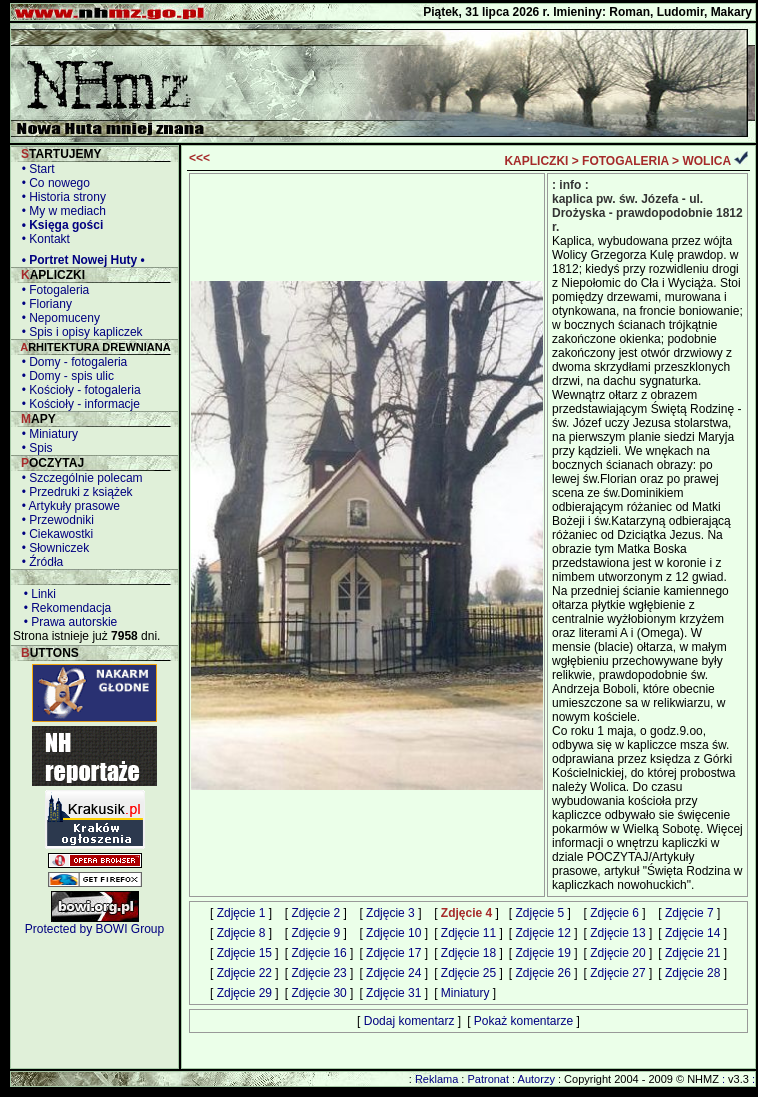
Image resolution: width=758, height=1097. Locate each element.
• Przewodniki (54, 520)
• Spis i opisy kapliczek (79, 332)
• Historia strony (60, 197)
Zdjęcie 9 (315, 933)
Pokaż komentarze (523, 1021)
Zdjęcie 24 (393, 973)
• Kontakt (42, 239)
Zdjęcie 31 (393, 993)
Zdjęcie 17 (393, 953)
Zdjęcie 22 (244, 973)
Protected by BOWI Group (94, 929)
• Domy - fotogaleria (71, 362)
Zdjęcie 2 (315, 913)
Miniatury (465, 993)
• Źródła (39, 562)
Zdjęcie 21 (692, 953)
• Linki (36, 594)
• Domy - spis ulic (64, 376)
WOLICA (706, 161)
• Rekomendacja (64, 608)
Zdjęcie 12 (543, 933)
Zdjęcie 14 (692, 933)
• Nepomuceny (57, 318)
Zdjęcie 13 (617, 933)
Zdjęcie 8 (241, 933)
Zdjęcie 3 (390, 913)
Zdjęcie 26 (543, 973)
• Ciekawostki (54, 534)
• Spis (34, 448)
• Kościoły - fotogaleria (78, 390)
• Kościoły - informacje (77, 404)
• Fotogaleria (52, 290)
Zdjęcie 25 (468, 973)
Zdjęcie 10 (393, 933)
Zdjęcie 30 (318, 993)
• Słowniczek (52, 548)
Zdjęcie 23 (318, 973)
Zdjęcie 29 (244, 993)
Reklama (436, 1079)
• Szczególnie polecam (79, 478)
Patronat (488, 1079)
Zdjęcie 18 (468, 953)
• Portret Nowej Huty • (80, 260)
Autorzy (536, 1079)
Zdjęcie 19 (543, 953)
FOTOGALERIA (625, 161)
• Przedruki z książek (74, 492)
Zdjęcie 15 (244, 953)
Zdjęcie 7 (689, 913)
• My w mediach (60, 211)
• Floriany (43, 304)
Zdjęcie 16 (318, 953)
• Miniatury (46, 434)
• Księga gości (59, 225)
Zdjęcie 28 (692, 973)
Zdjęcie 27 (617, 973)
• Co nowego (52, 183)
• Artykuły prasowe (67, 506)
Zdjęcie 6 (614, 913)
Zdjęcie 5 (540, 913)
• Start (35, 169)
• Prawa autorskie (67, 622)
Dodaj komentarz (409, 1021)
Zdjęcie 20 (617, 953)
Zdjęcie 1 (241, 913)
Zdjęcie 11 (468, 933)
